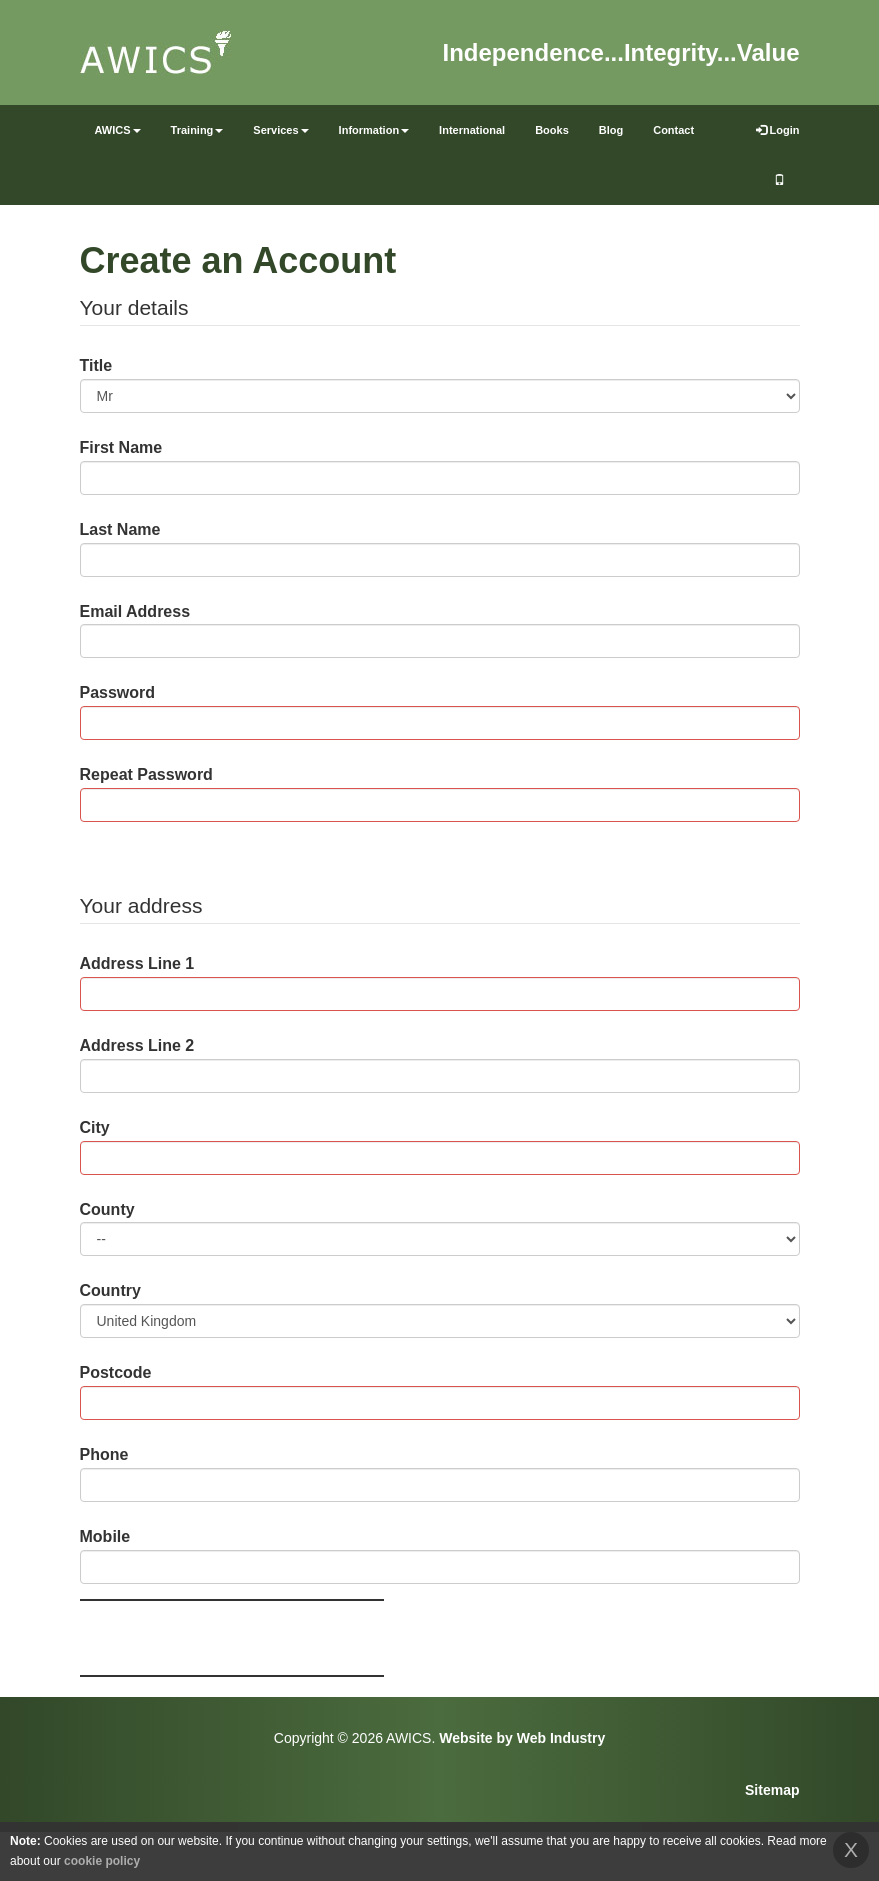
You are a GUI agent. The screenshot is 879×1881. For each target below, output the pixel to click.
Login (778, 130)
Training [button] (197, 130)
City (95, 1127)
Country (110, 1290)
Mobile (105, 1536)
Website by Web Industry (522, 1738)
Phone (104, 1454)
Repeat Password (146, 774)
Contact (673, 130)
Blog (611, 130)
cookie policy (102, 1861)
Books (552, 130)
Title (96, 365)
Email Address (135, 611)
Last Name (120, 529)
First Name (121, 447)
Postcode (116, 1372)
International (472, 130)
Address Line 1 (137, 963)
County (107, 1209)
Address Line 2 (137, 1045)
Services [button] (280, 130)
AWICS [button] (118, 130)
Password (118, 692)
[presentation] (232, 1638)
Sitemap (772, 1790)
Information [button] (374, 130)
